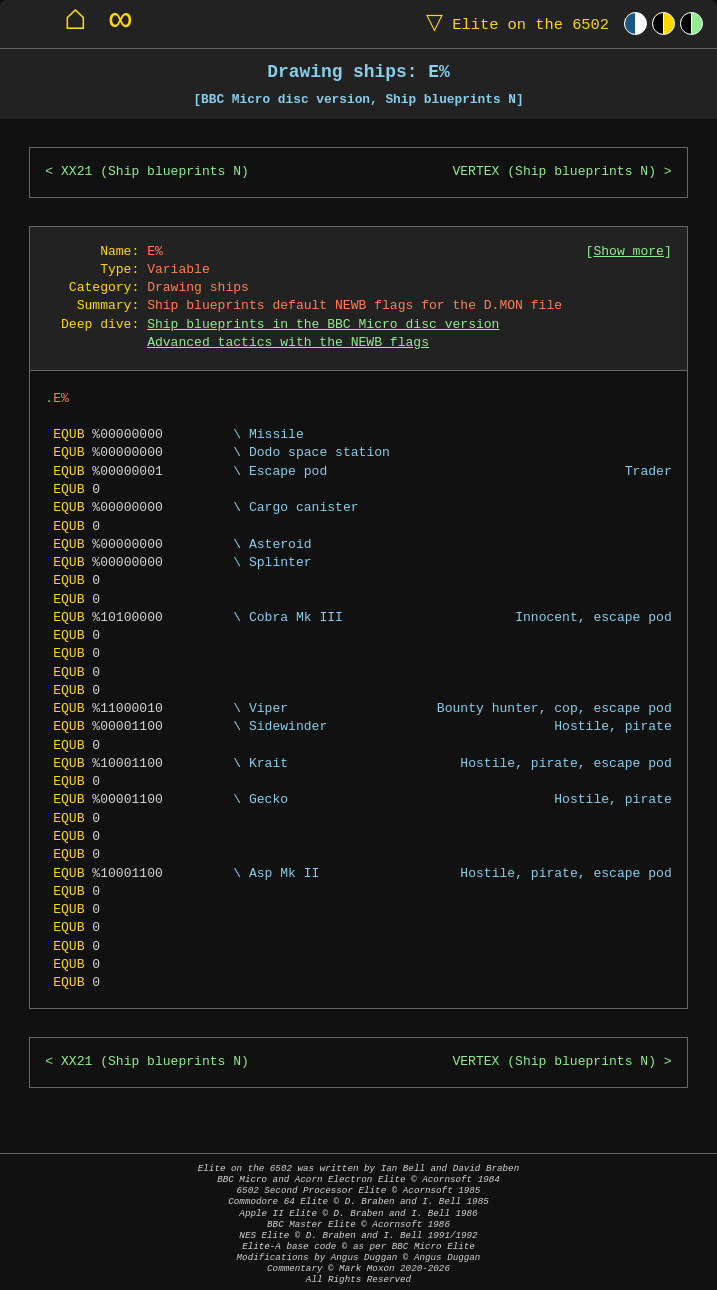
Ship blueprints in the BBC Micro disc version (323, 325)
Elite (513, 23)
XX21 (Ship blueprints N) (155, 172)
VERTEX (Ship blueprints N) (554, 172)
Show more (628, 252)
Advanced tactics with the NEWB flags (288, 343)
